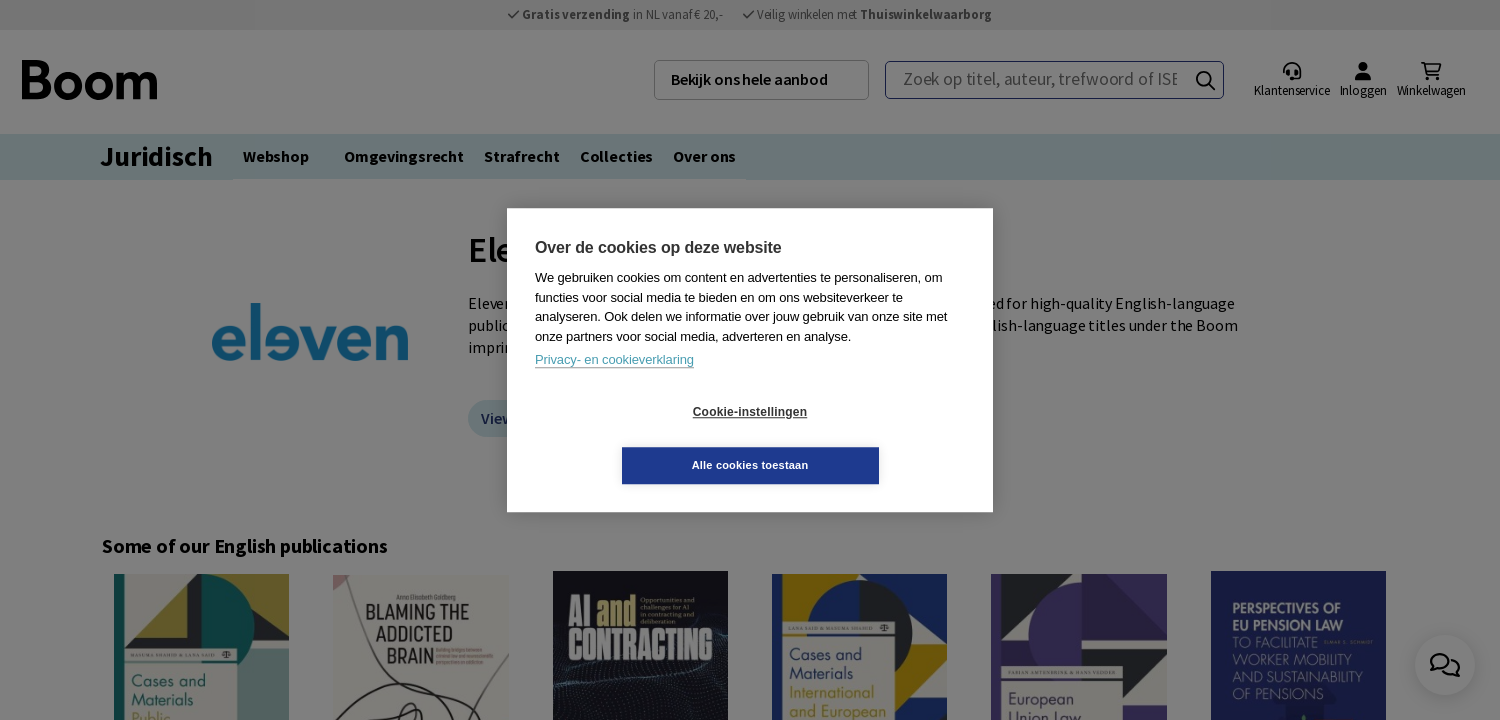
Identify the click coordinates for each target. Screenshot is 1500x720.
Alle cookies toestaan (869, 438)
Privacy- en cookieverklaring (614, 386)
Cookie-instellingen (631, 439)
